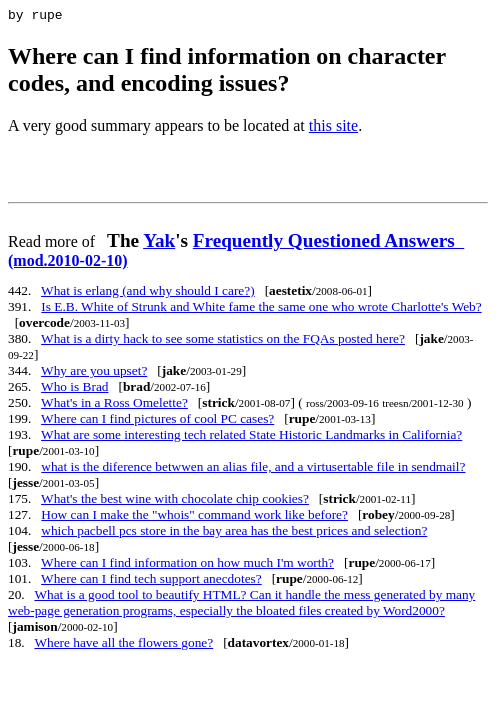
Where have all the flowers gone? (123, 645)
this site (333, 128)
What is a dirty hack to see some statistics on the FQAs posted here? (223, 341)
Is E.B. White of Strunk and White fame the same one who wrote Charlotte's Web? (261, 309)
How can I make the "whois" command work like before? (194, 517)
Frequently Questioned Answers (236, 252)
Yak (159, 243)
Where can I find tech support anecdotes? (151, 581)
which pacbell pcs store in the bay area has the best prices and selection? (234, 533)
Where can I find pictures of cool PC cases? (157, 421)
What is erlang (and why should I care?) (148, 293)
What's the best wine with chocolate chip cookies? (175, 501)
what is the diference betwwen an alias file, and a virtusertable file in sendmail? (253, 469)
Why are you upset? (94, 373)
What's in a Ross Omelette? (114, 405)
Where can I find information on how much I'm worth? (187, 565)
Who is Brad (74, 389)
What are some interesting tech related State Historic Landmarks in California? (251, 437)
